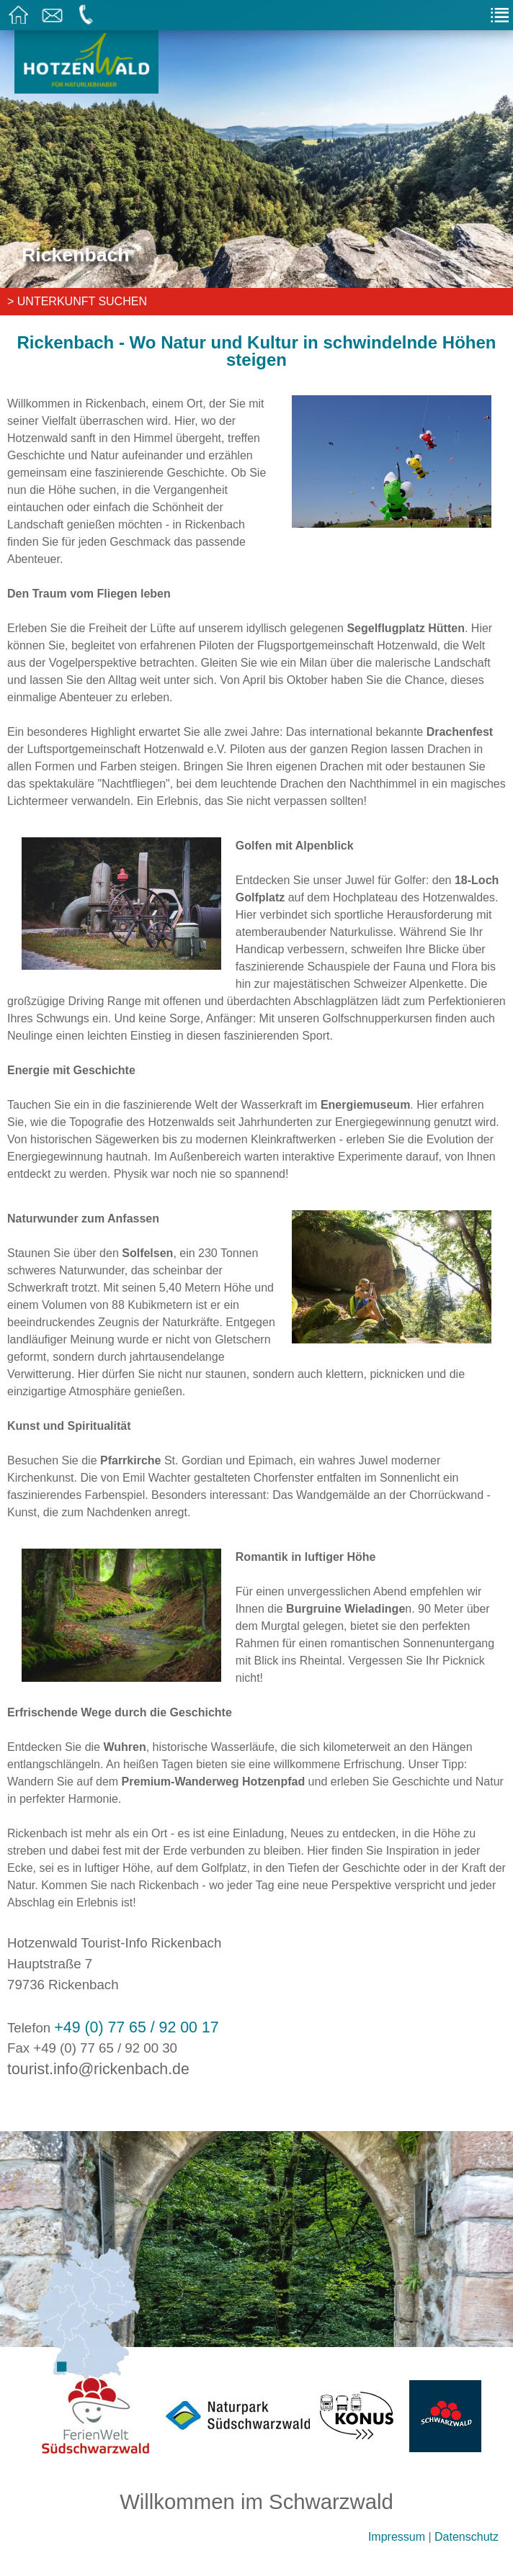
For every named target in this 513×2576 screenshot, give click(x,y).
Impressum (396, 2537)
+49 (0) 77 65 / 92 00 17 (136, 2027)
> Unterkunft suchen (77, 301)
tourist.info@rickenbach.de (98, 2069)
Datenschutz (466, 2537)
